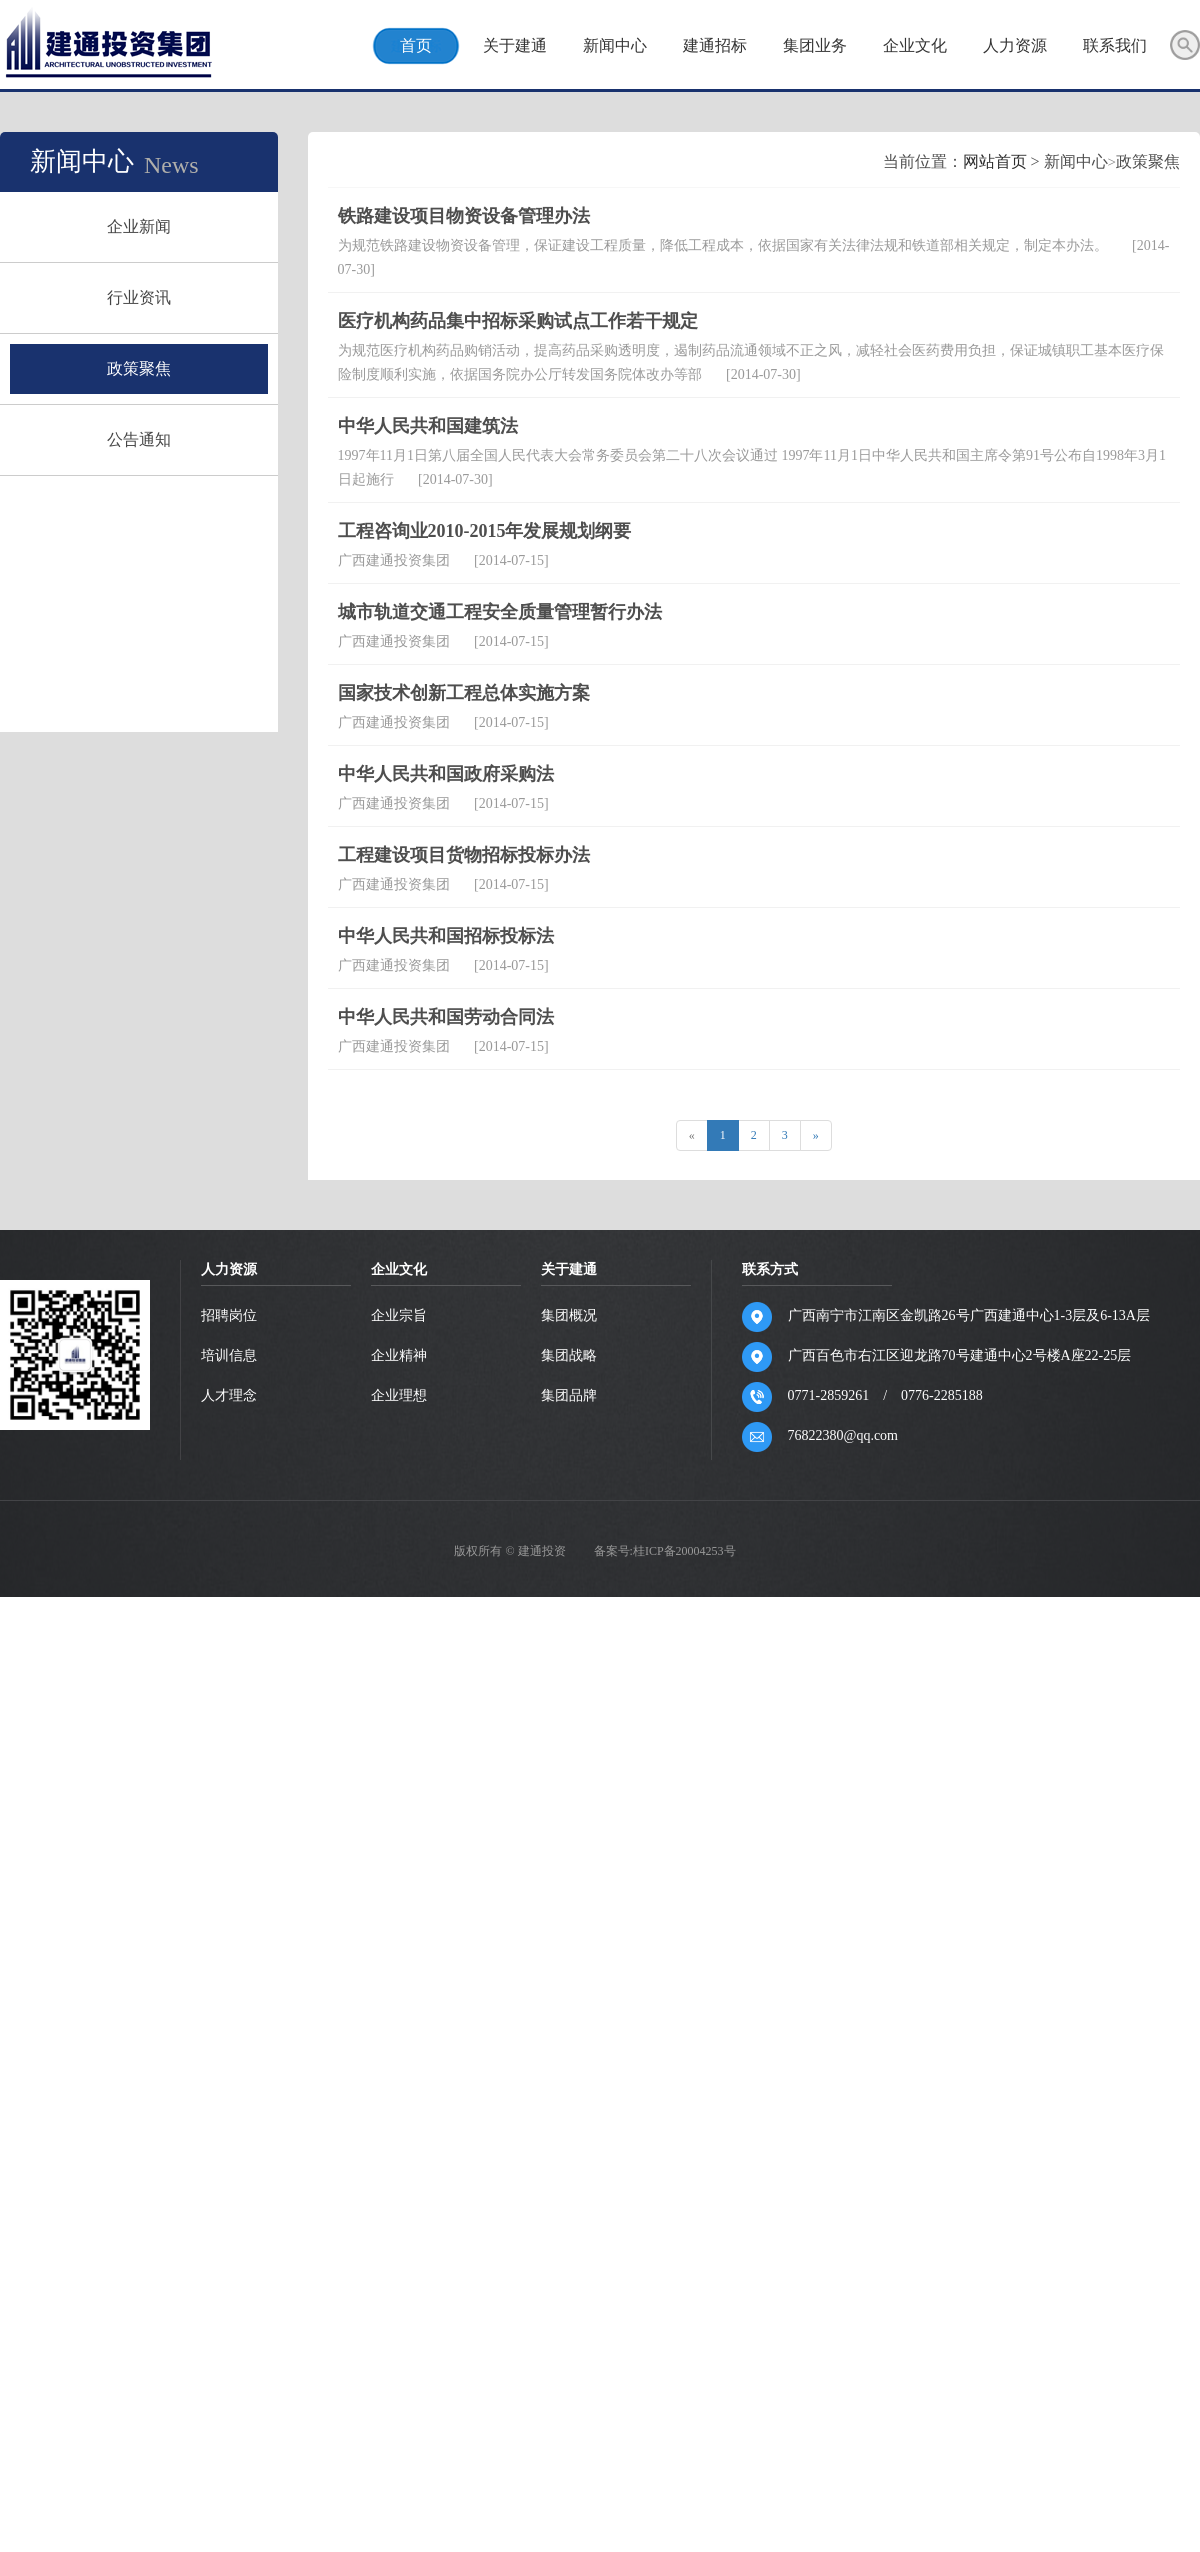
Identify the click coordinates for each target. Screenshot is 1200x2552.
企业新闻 (144, 226)
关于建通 (515, 45)
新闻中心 (615, 45)
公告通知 (144, 439)
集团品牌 (569, 2005)
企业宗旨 (399, 1925)
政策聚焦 (144, 368)
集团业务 (815, 45)
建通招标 (715, 45)
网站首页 (690, 771)
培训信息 (229, 1965)
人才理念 (229, 2005)
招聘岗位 (229, 1925)
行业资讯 (144, 297)
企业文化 (915, 45)
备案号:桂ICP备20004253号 (665, 2161)
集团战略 (569, 1965)
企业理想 (399, 2005)
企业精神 (399, 1965)
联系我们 (1115, 45)
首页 (416, 45)
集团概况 (569, 1925)
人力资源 (1015, 45)
